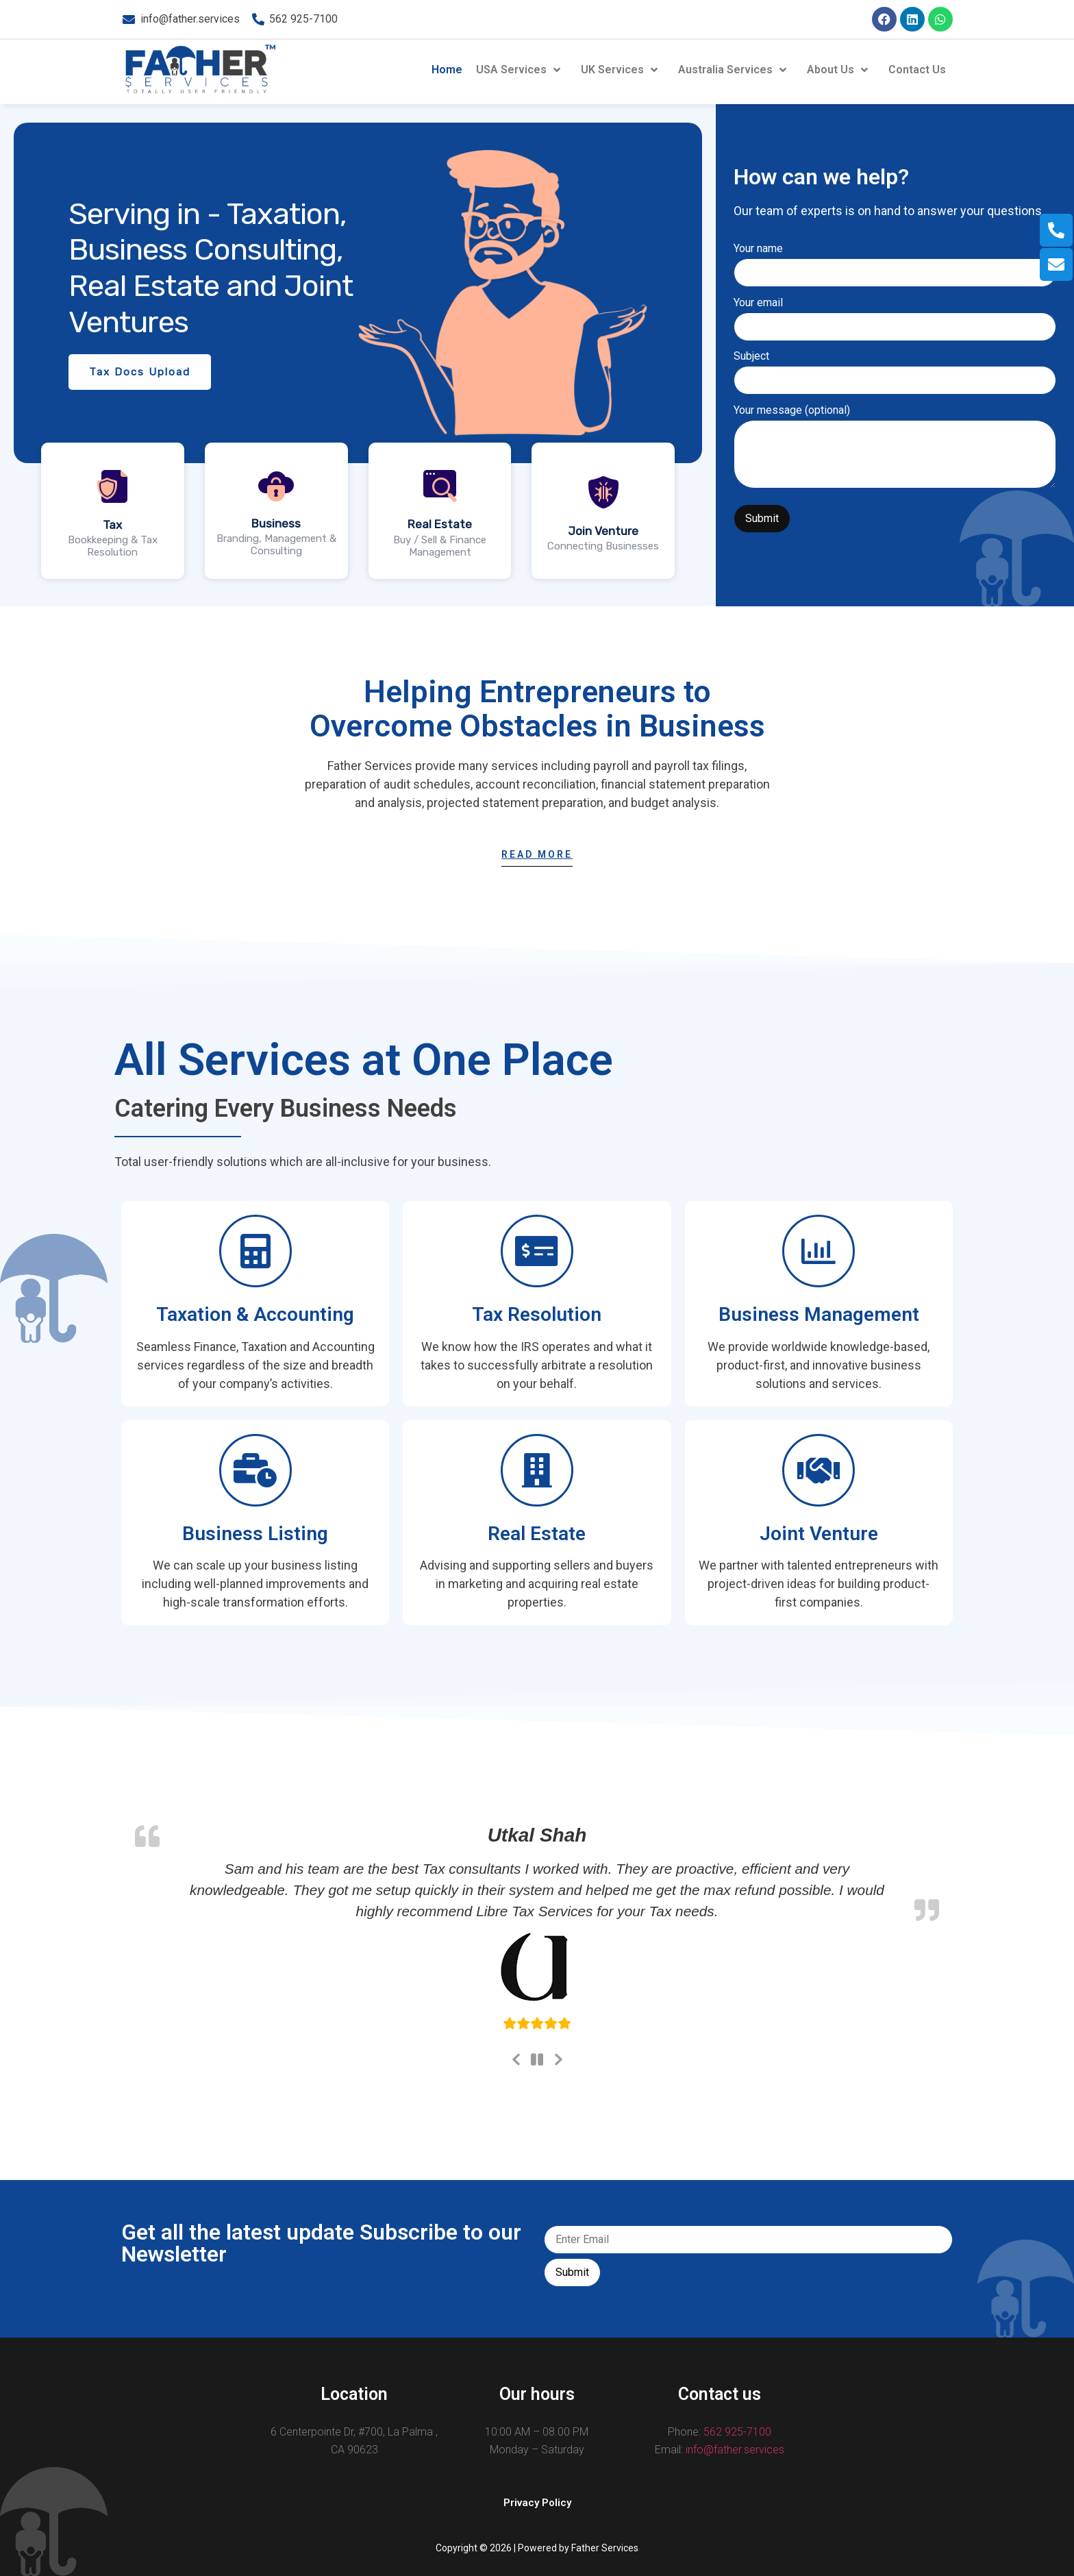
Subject (895, 368)
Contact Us (917, 69)
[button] (537, 2503)
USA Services (520, 69)
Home (447, 69)
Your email (895, 315)
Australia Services (734, 69)
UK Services (621, 69)
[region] (358, 354)
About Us (839, 69)
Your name (895, 261)
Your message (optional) (895, 448)
